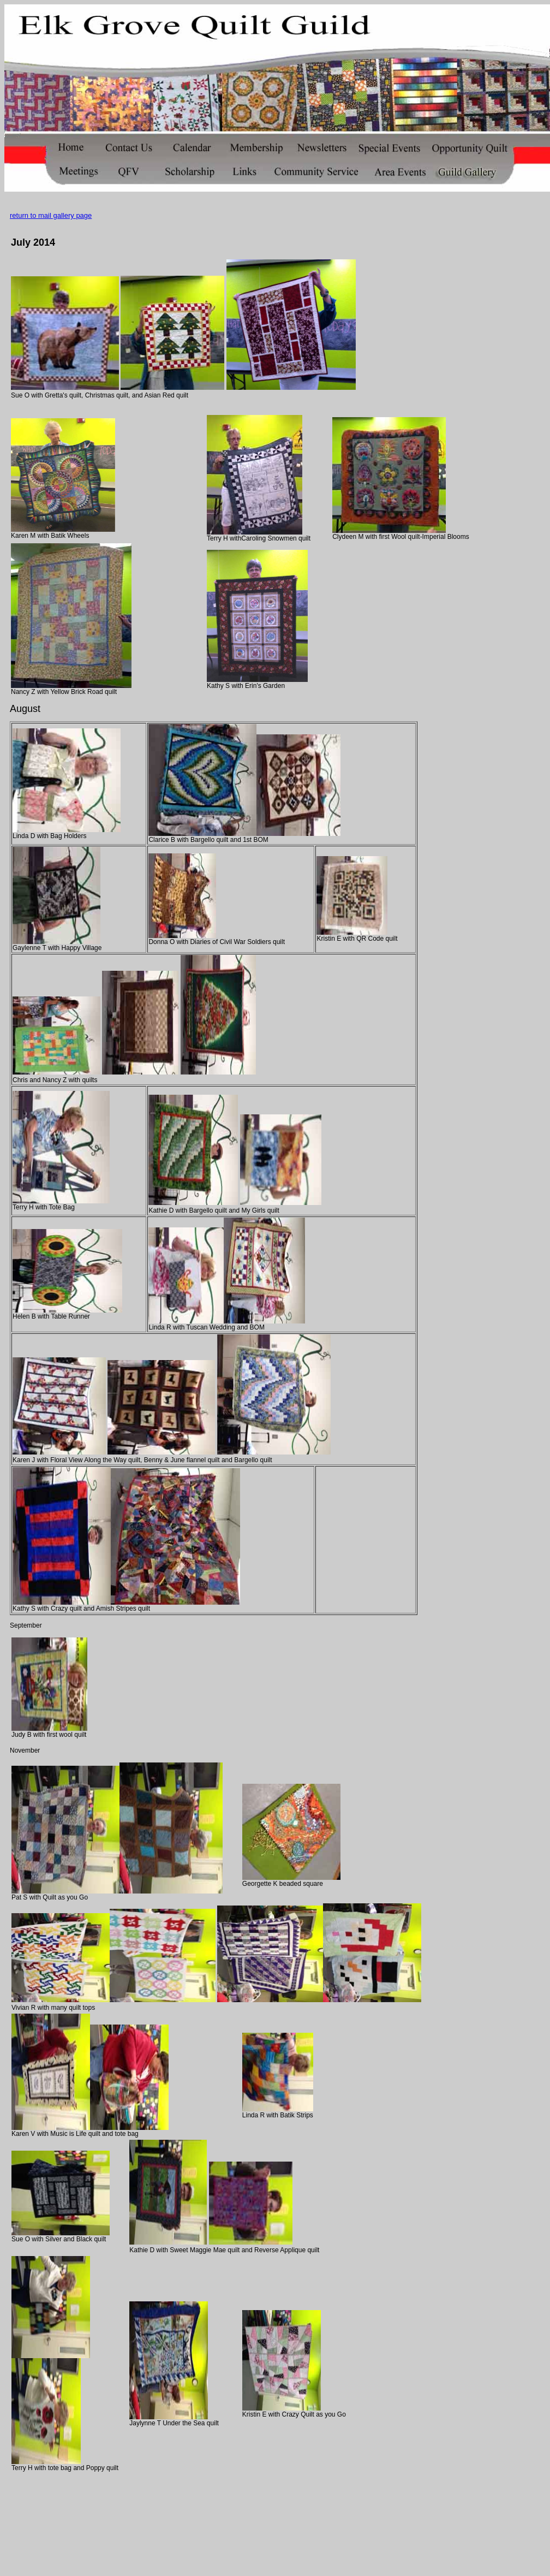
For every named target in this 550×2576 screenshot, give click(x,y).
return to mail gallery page (51, 215)
